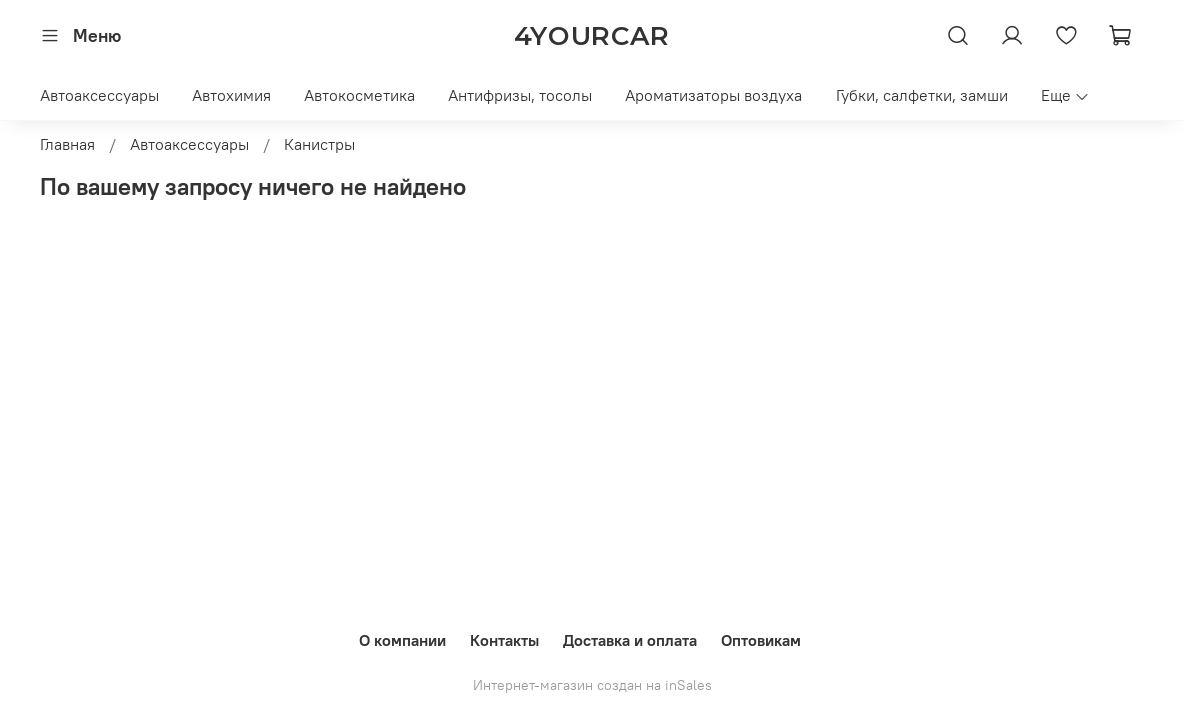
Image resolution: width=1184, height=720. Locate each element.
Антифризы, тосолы (520, 95)
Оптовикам (761, 640)
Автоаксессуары (99, 95)
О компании (402, 640)
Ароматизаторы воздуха (713, 95)
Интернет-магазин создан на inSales (592, 685)
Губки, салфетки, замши (922, 95)
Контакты (504, 640)
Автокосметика (359, 95)
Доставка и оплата (630, 640)
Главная (67, 144)
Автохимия (231, 95)
